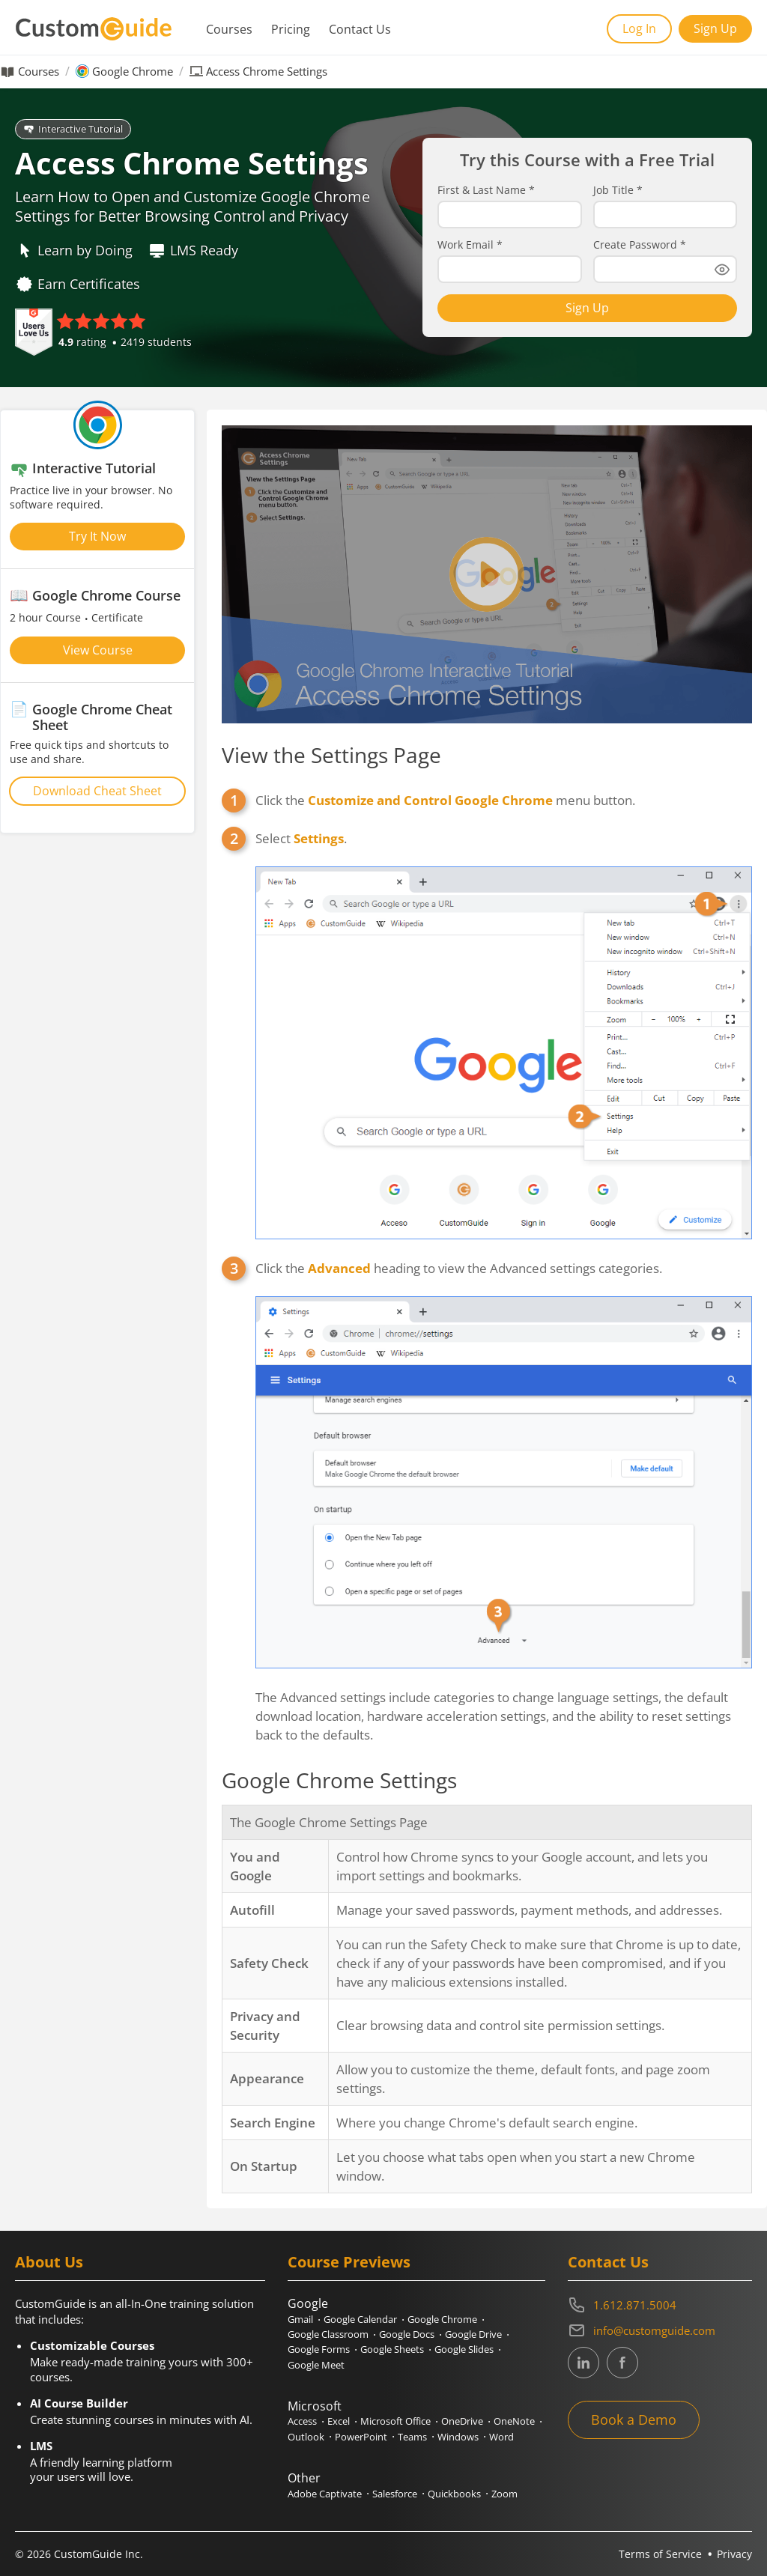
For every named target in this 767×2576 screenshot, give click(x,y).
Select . (503, 1034)
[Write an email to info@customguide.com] (660, 2330)
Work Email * (470, 245)
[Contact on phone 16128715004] (660, 2305)
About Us (49, 2262)
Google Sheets (392, 2349)
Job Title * (618, 190)
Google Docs (406, 2334)
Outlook (306, 2436)
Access (302, 2421)
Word (501, 2436)
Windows (458, 2436)
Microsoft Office (395, 2421)
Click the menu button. (445, 800)
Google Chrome (132, 71)
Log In (639, 28)
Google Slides (464, 2349)
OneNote (514, 2421)
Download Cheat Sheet (97, 791)
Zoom (504, 2493)
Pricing (290, 29)
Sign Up (715, 28)
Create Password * (639, 245)
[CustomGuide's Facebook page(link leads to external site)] (622, 2362)
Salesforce (394, 2493)
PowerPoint (361, 2436)
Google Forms (319, 2349)
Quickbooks (454, 2493)
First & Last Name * (486, 190)
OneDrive (462, 2421)
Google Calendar (360, 2319)
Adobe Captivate (325, 2493)
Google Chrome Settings (339, 1780)
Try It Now (97, 536)
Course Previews (349, 2262)
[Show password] (722, 269)
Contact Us (360, 29)
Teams (412, 2436)
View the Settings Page (331, 755)
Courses (229, 29)
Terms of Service (660, 2554)
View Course (98, 650)
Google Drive (473, 2334)
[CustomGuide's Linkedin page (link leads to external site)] (583, 2362)
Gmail (300, 2319)
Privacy (734, 2554)
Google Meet (316, 2365)
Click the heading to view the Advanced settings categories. (503, 1464)
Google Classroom (328, 2334)
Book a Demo (633, 2419)
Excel (338, 2421)
